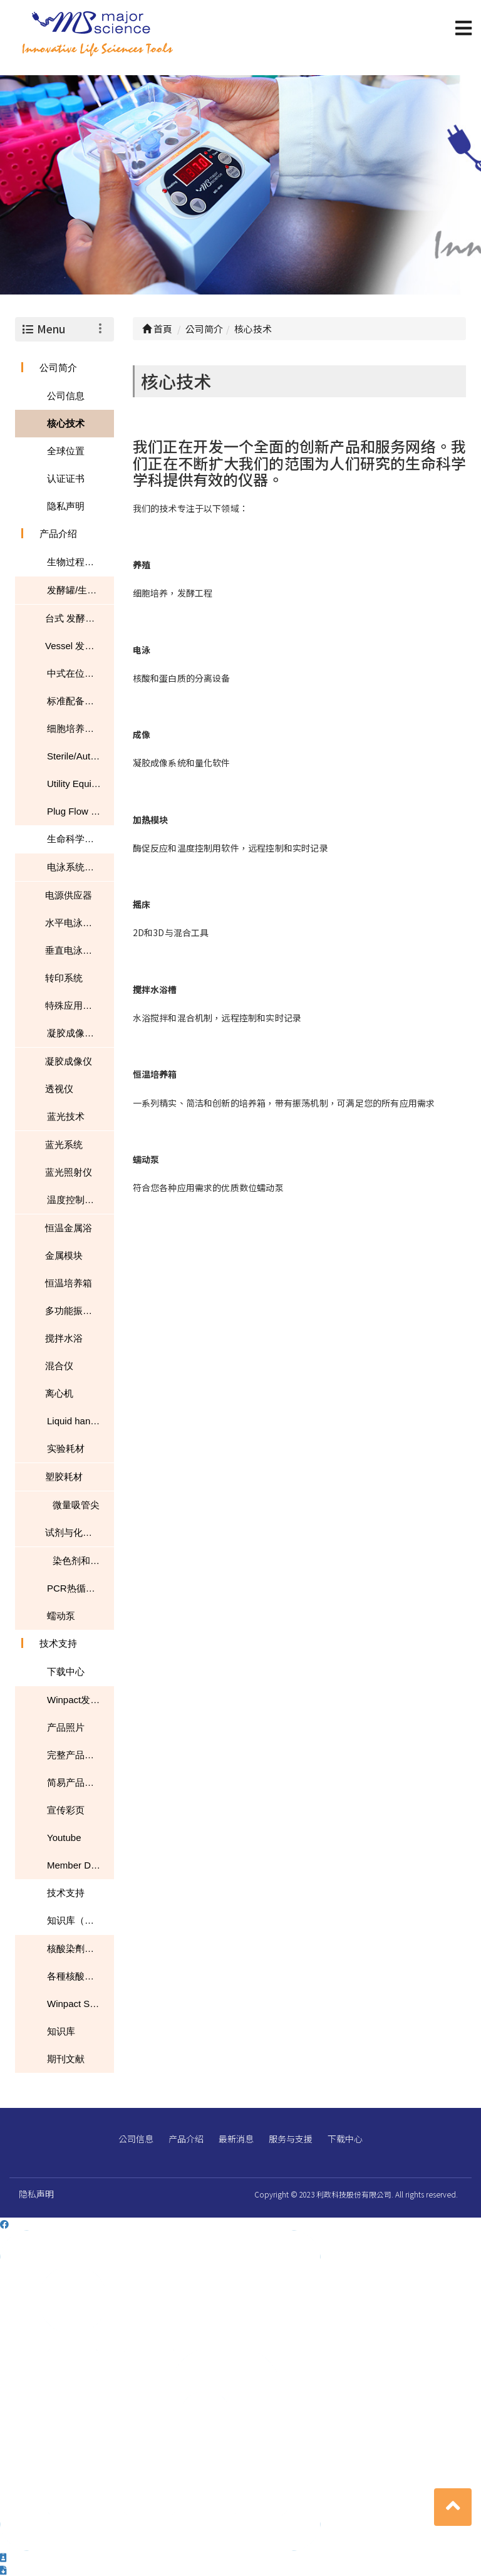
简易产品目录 (75, 1782)
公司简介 (58, 367)
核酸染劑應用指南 (80, 1948)
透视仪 (59, 1088)
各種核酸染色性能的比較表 (80, 1976)
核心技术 (66, 423)
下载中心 (66, 1671)
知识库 (61, 2031)
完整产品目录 (75, 1754)
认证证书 (66, 478)
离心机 (59, 1393)
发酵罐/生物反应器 (80, 590)
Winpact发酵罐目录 (80, 1699)
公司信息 (66, 395)
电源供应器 (68, 895)
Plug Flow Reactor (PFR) (80, 811)
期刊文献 (66, 2058)
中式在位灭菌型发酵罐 (80, 673)
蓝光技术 (66, 1116)
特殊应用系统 (73, 1005)
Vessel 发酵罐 (74, 645)
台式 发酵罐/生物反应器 (79, 618)
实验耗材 (66, 1448)
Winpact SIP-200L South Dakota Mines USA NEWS (80, 2003)
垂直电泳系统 (73, 950)
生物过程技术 (75, 561)
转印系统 (64, 978)
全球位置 (66, 451)
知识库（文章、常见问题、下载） (80, 1920)
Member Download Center (80, 1865)
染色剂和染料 (81, 1560)
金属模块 (64, 1255)
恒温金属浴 (68, 1228)
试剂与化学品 (73, 1532)
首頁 (157, 328)
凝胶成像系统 (75, 1033)
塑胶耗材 (64, 1476)
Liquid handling (78, 1421)
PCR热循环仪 (76, 1588)
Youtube (64, 1837)
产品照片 (66, 1727)
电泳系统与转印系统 (80, 867)
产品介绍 (58, 533)
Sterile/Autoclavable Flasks (80, 756)
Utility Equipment (80, 783)
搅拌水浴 (64, 1338)
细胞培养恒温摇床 (80, 728)
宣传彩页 (66, 1810)
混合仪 (59, 1365)
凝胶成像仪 (68, 1061)
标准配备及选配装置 (80, 701)
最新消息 (236, 2138)
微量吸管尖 (76, 1504)
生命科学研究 (75, 838)
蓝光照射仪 (68, 1172)
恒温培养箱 (68, 1283)
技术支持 (58, 1643)
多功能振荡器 (73, 1310)
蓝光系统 (64, 1144)
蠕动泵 (61, 1615)
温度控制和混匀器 (80, 1199)
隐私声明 (66, 506)
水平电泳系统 (73, 922)
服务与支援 (291, 2138)
